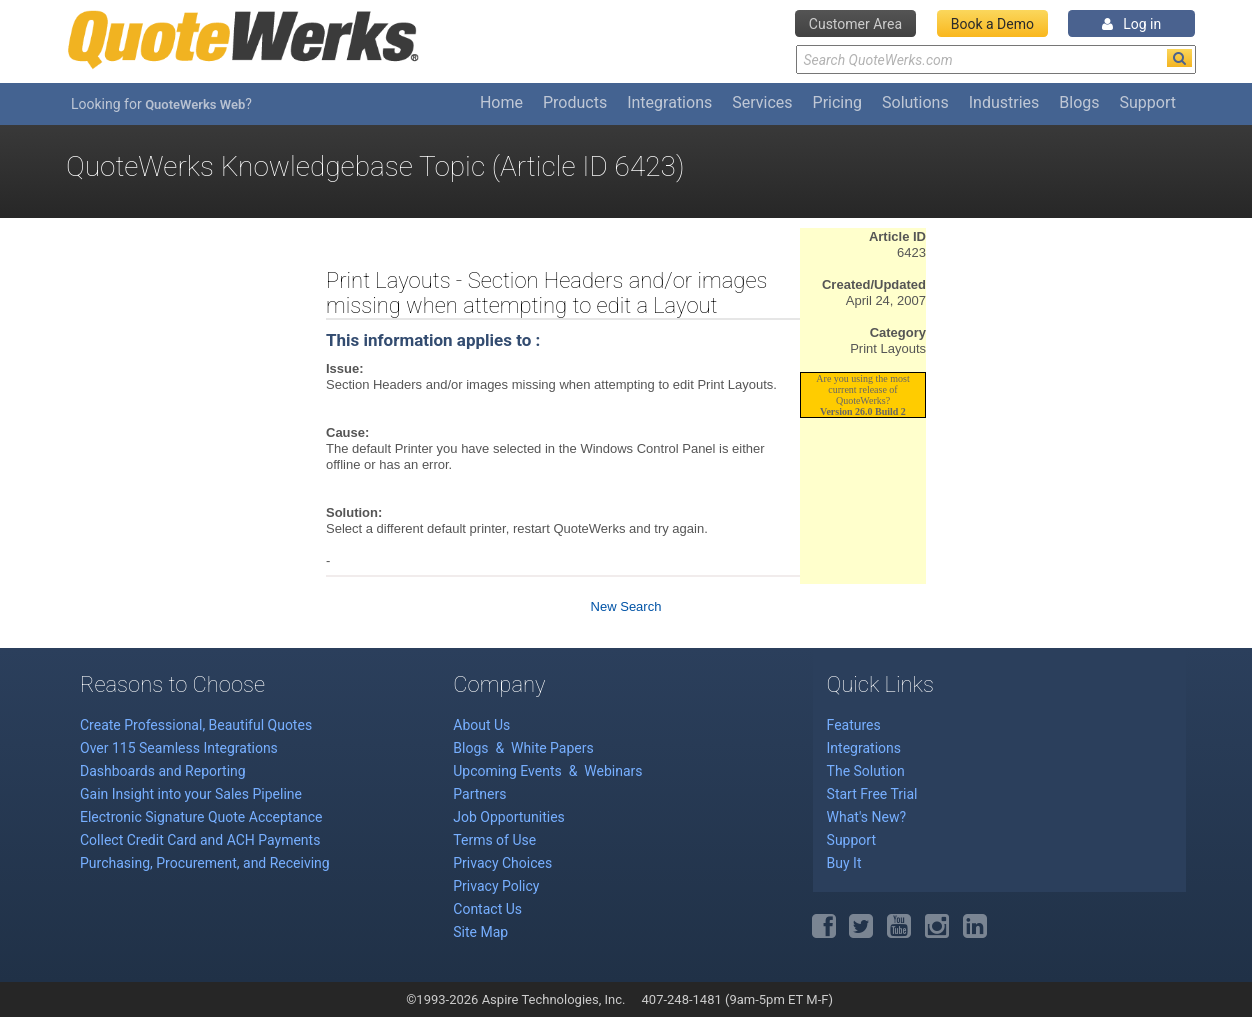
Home (501, 102)
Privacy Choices (502, 863)
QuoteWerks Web (195, 104)
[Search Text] (996, 59)
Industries (1004, 102)
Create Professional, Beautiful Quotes (196, 725)
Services (762, 102)
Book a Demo (992, 24)
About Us (481, 725)
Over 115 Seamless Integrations (179, 748)
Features (854, 725)
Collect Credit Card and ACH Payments (200, 840)
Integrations (669, 102)
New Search (626, 606)
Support (1148, 102)
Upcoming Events (509, 771)
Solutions (915, 102)
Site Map (480, 932)
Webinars (613, 771)
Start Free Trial (872, 794)
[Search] (1179, 58)
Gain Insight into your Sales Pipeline (191, 794)
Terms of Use (494, 840)
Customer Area (855, 24)
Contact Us (487, 909)
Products (575, 102)
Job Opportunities (509, 817)
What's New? (866, 817)
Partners (479, 794)
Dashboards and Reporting (163, 771)
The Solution (866, 771)
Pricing (838, 102)
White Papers (552, 748)
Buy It (844, 863)
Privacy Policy (496, 886)
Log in (1131, 24)
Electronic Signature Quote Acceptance (201, 817)
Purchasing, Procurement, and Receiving (205, 863)
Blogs (1079, 102)
